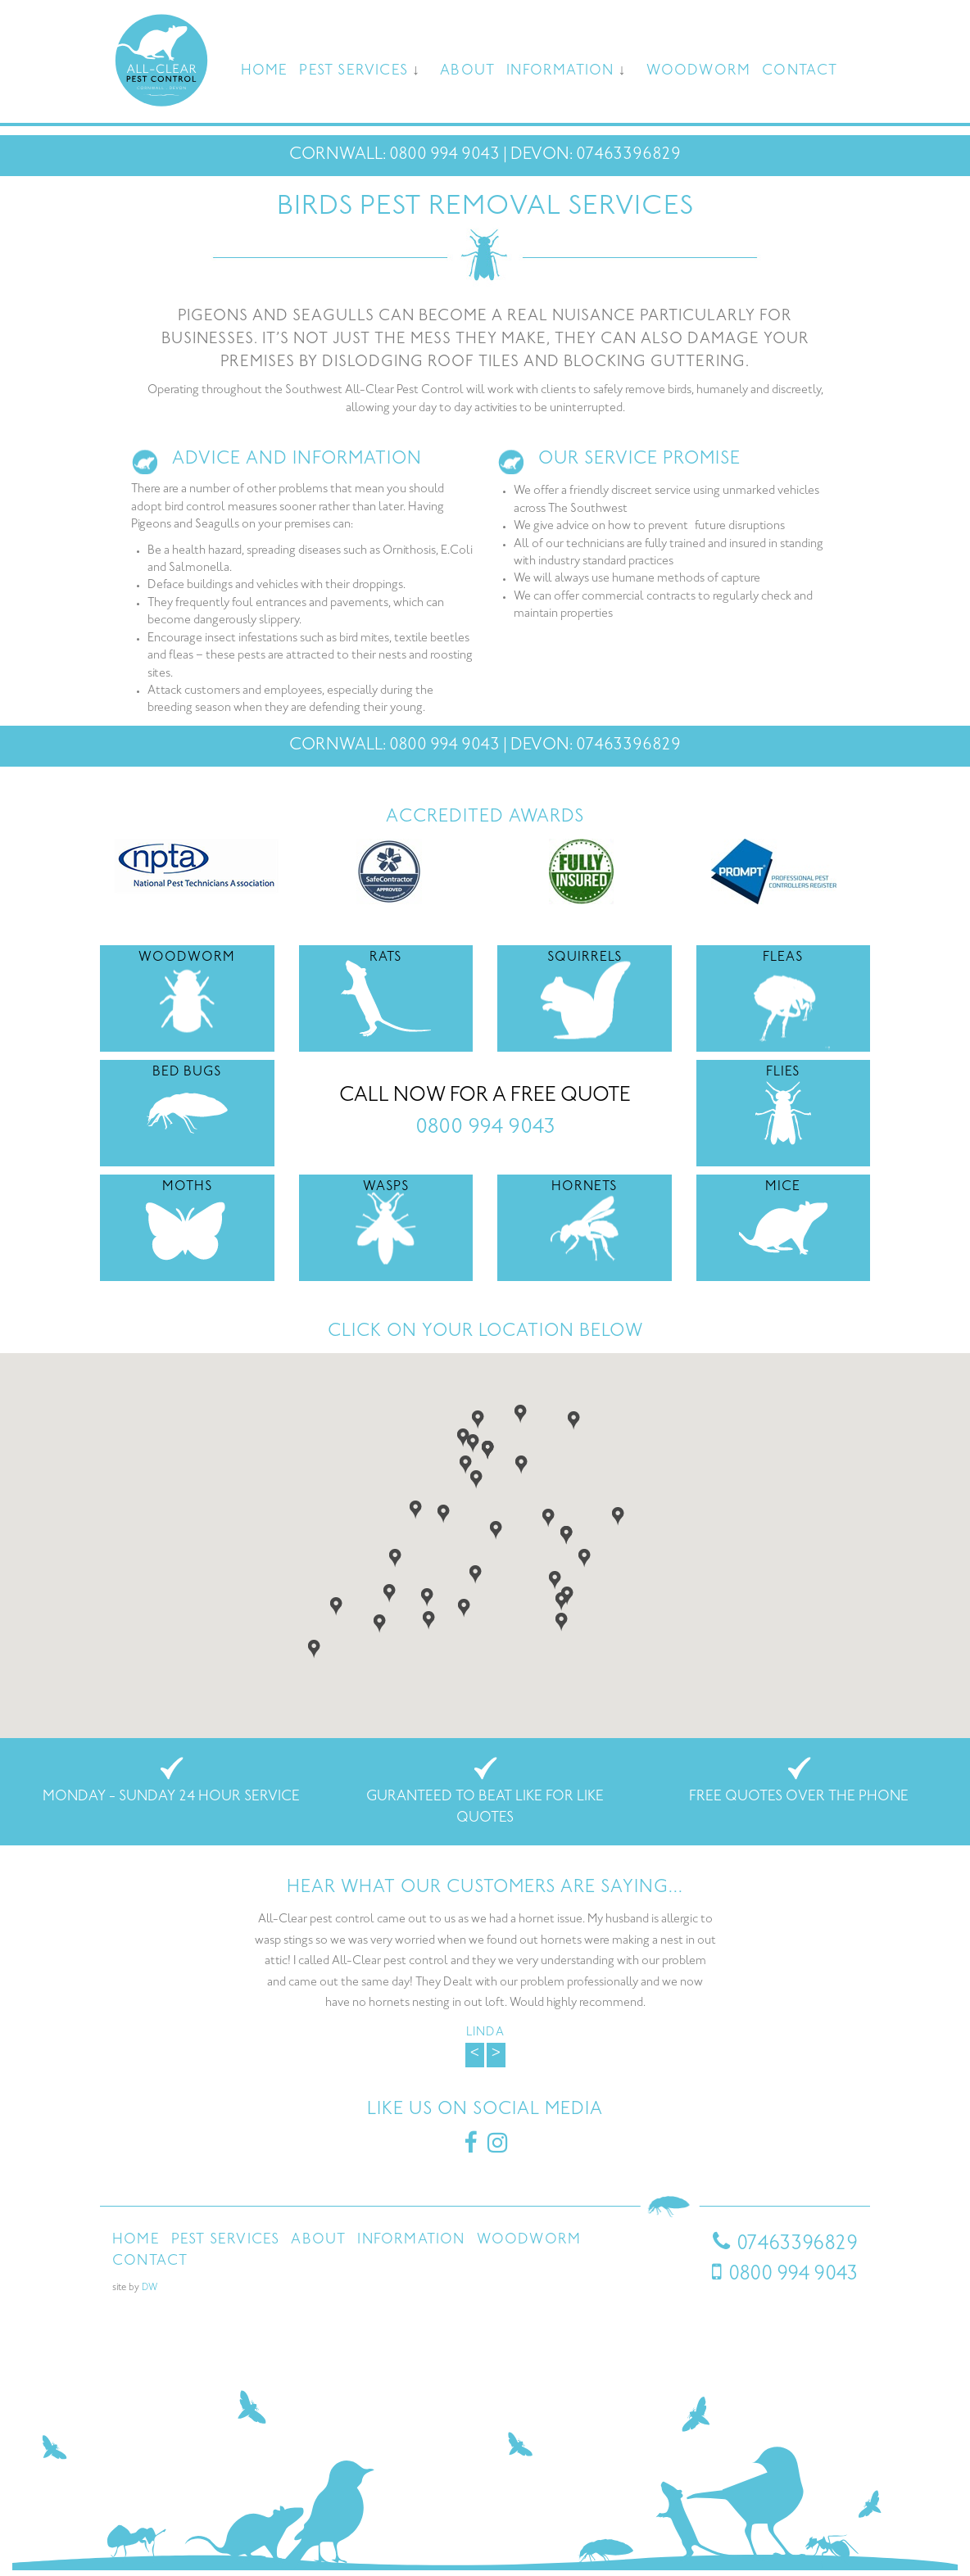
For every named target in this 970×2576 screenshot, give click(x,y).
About (467, 71)
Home (264, 71)
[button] (465, 1463)
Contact (799, 71)
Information (560, 71)
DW (149, 2288)
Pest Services (353, 71)
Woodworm (698, 71)
